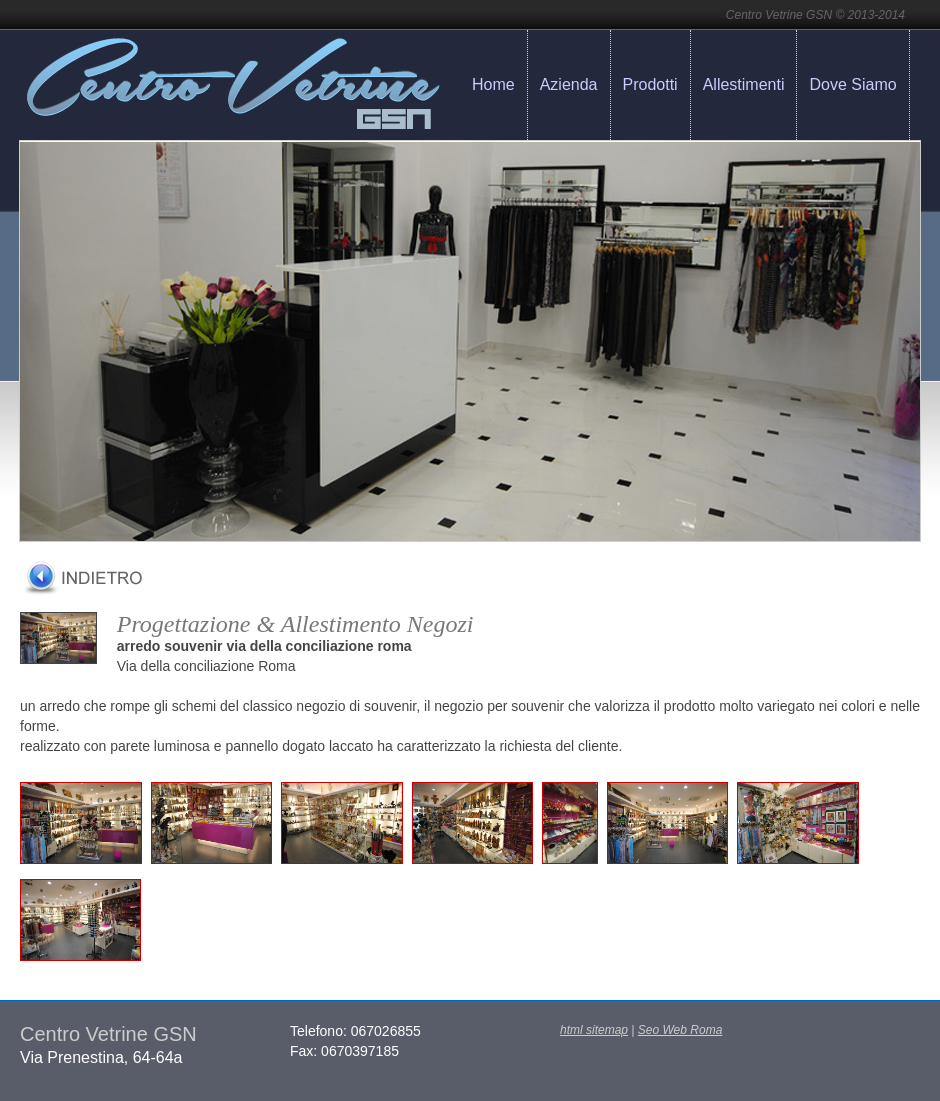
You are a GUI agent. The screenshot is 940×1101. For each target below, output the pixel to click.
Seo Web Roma (680, 1030)
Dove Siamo (852, 84)
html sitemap (594, 1030)
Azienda (569, 84)
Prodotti (650, 84)
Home (493, 84)
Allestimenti (744, 84)
